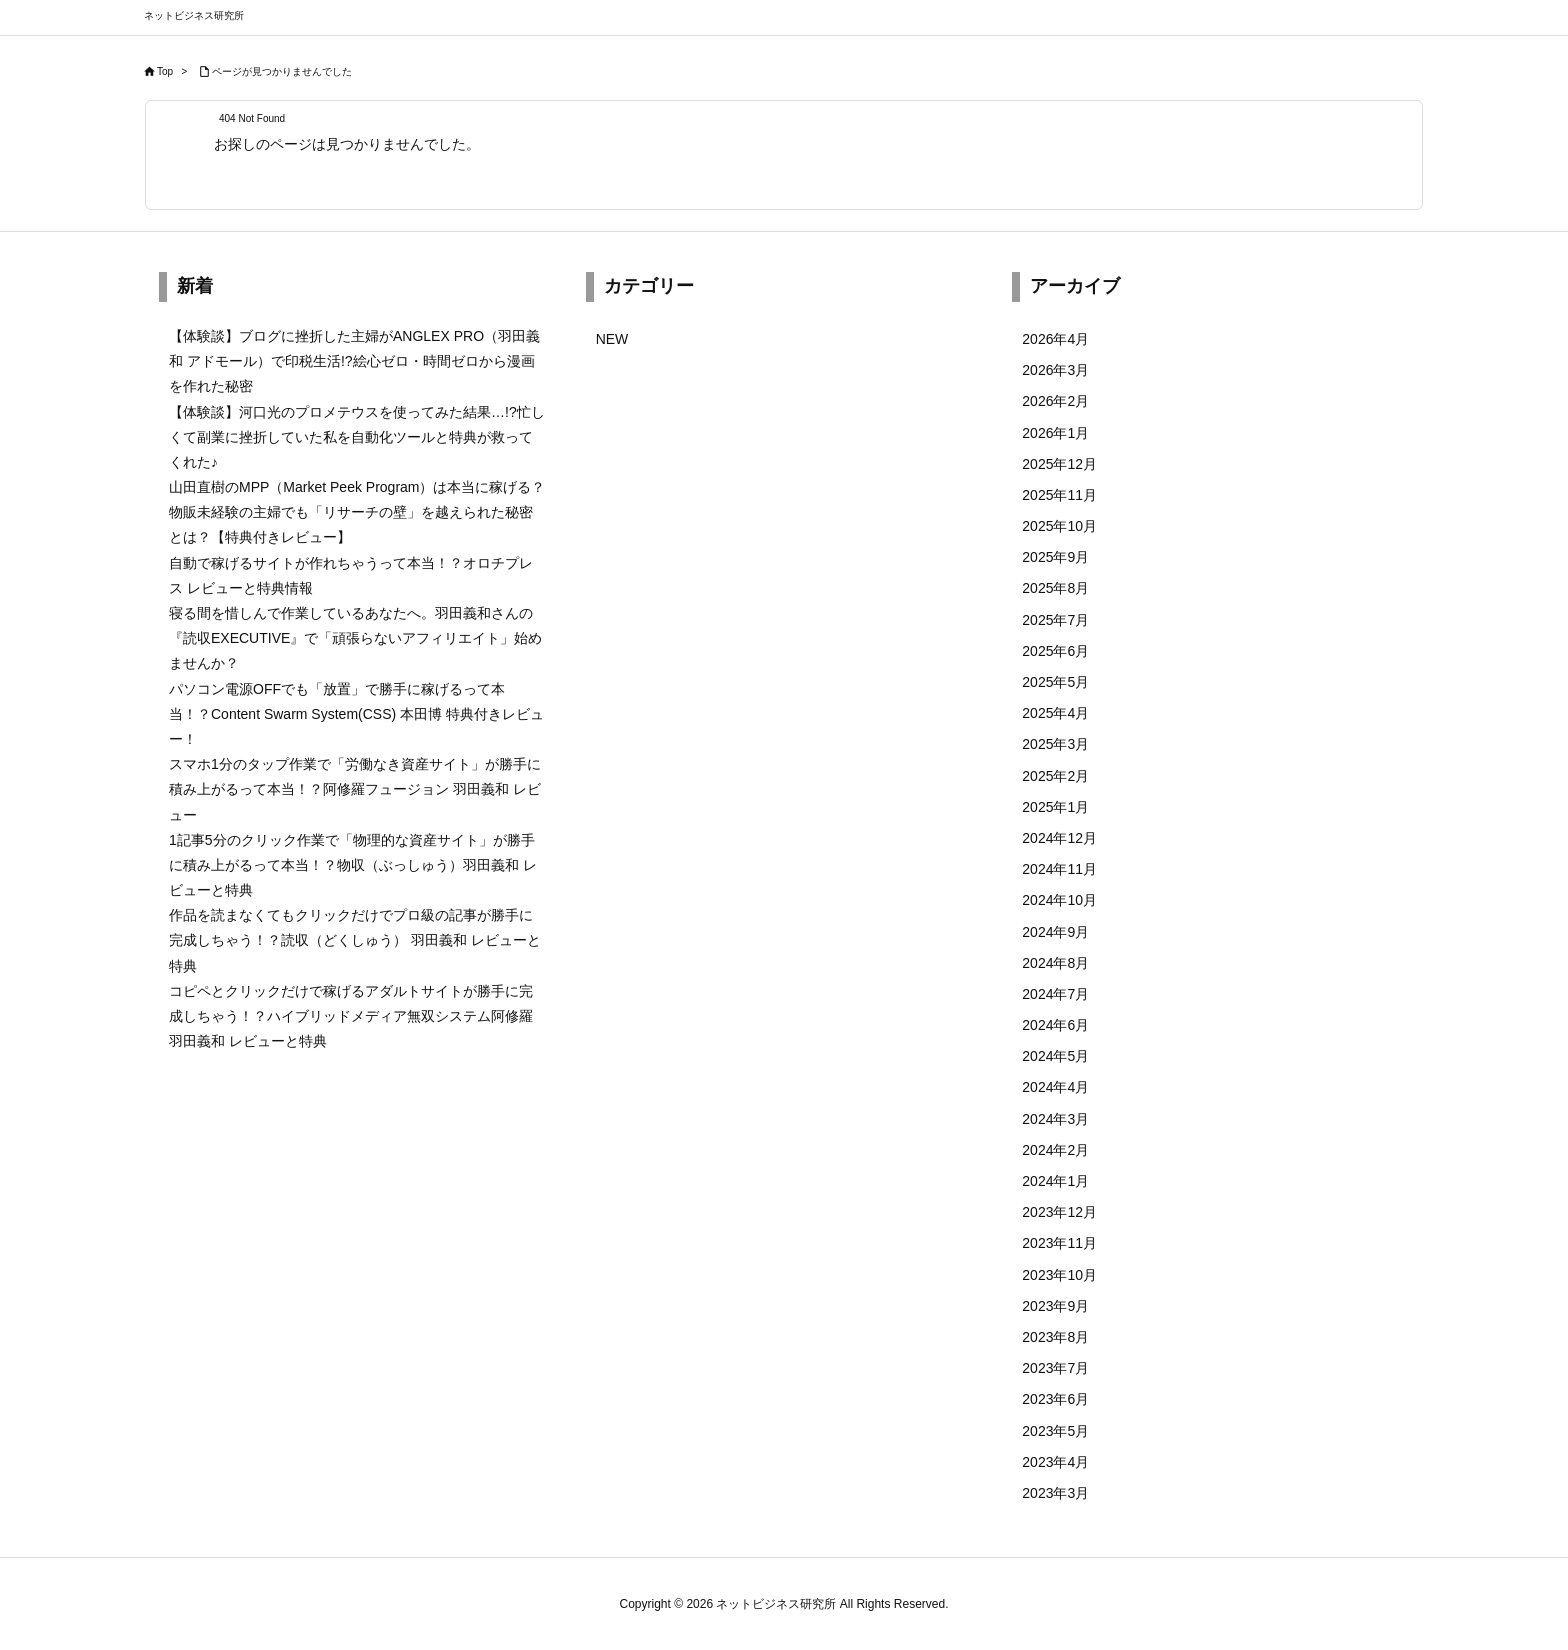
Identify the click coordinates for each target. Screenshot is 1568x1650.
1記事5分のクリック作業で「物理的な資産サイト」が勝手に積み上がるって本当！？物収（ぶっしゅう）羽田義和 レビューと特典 (353, 865)
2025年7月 (1055, 620)
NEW (612, 339)
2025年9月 (1055, 557)
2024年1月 (1055, 1181)
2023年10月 (1059, 1275)
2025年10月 (1059, 526)
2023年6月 (1055, 1399)
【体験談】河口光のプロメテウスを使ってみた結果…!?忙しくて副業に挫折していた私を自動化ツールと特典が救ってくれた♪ (357, 437)
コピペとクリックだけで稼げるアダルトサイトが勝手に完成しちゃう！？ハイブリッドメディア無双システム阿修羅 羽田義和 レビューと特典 (351, 1016)
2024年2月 (1055, 1150)
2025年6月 (1055, 651)
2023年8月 (1055, 1337)
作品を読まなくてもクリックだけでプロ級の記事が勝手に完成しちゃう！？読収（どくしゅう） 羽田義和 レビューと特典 (355, 940)
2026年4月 (1055, 339)
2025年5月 (1055, 682)
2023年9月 (1055, 1306)
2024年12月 (1059, 838)
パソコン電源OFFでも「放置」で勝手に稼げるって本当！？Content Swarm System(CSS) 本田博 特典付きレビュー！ (356, 714)
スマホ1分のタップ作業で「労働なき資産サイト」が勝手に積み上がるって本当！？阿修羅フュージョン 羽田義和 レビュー (355, 789)
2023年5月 (1055, 1431)
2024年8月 (1055, 963)
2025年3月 (1055, 744)
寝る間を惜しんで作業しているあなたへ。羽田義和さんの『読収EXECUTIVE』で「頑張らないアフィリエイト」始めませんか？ (355, 638)
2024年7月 (1055, 994)
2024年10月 (1059, 900)
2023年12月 (1059, 1212)
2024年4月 (1055, 1087)
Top (165, 71)
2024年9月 (1055, 932)
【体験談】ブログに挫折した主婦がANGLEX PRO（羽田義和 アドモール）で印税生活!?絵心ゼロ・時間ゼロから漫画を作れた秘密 (354, 361)
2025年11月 (1059, 495)
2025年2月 (1055, 776)
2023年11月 (1059, 1243)
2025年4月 (1055, 713)
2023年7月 (1055, 1368)
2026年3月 (1055, 370)
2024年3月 (1055, 1119)
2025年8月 (1055, 588)
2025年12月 (1059, 464)
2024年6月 (1055, 1025)
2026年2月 (1055, 401)
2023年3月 (1055, 1493)
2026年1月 (1055, 433)
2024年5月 (1055, 1056)
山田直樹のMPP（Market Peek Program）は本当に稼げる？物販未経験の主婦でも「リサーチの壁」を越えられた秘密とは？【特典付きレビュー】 (357, 512)
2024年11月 (1059, 869)
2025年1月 (1055, 807)
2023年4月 (1055, 1462)
